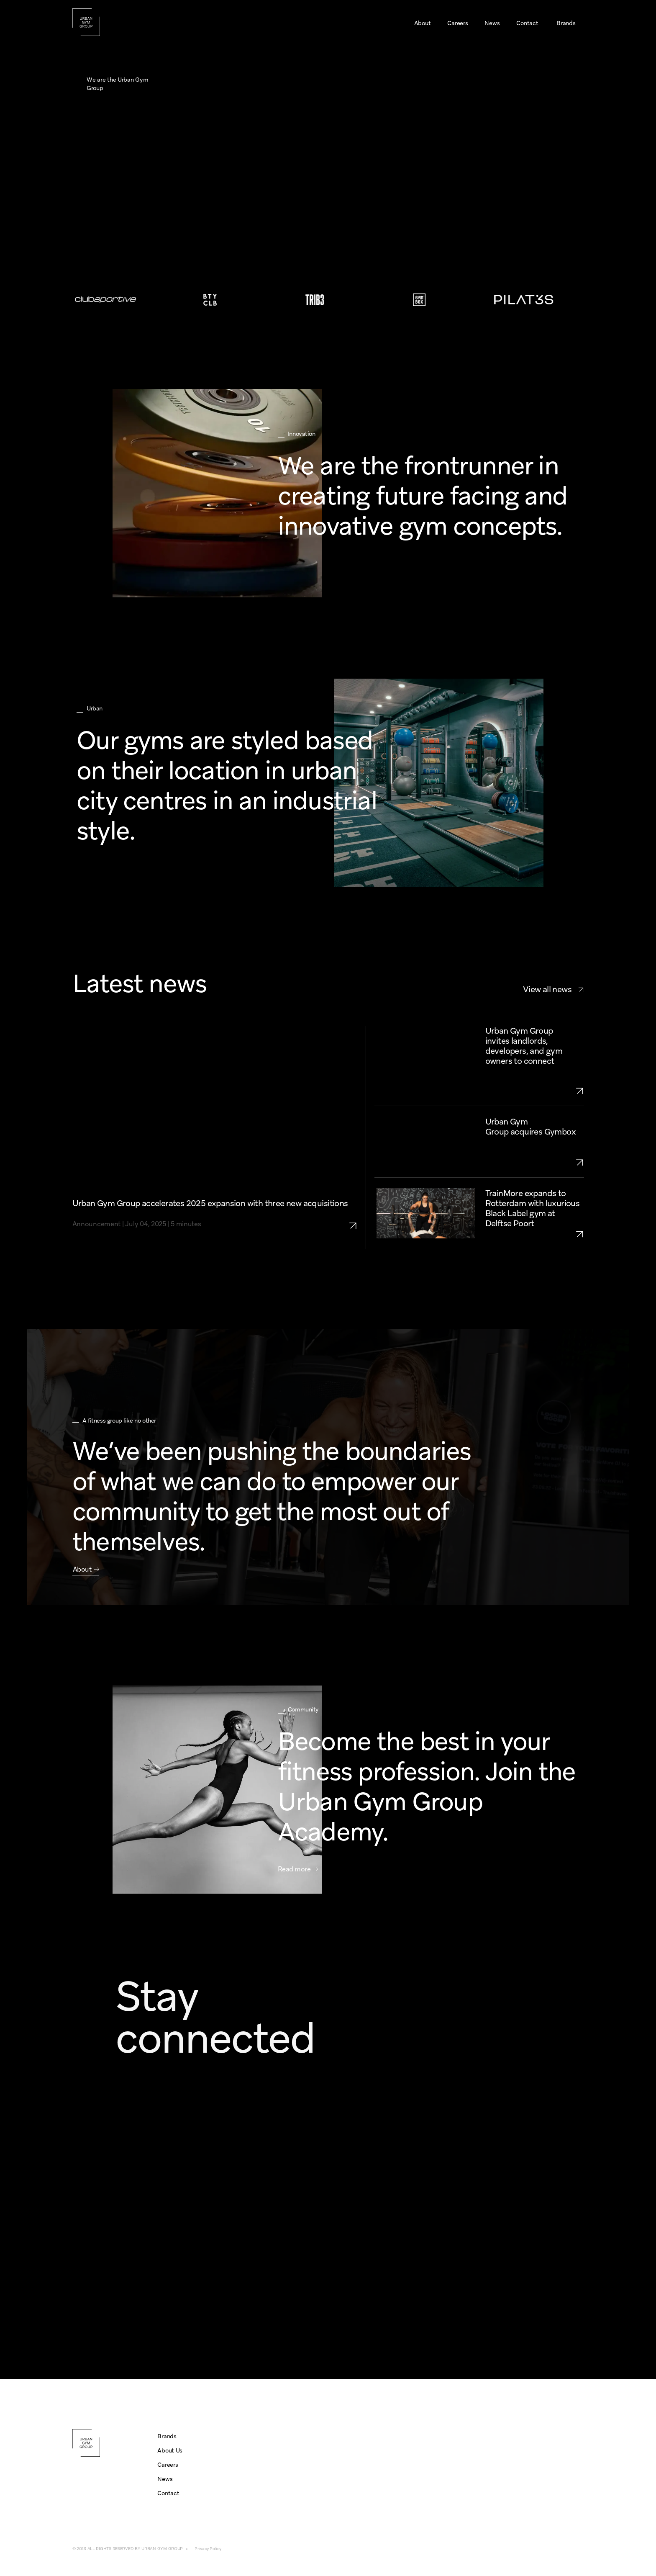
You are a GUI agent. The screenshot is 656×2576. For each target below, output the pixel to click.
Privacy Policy (208, 2548)
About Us (169, 2450)
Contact (168, 2493)
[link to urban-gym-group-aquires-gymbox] (534, 1162)
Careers (167, 2464)
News (164, 2479)
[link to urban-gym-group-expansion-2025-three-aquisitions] (357, 1214)
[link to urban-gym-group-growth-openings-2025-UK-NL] (534, 1090)
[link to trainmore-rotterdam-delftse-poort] (534, 1233)
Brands (166, 2436)
